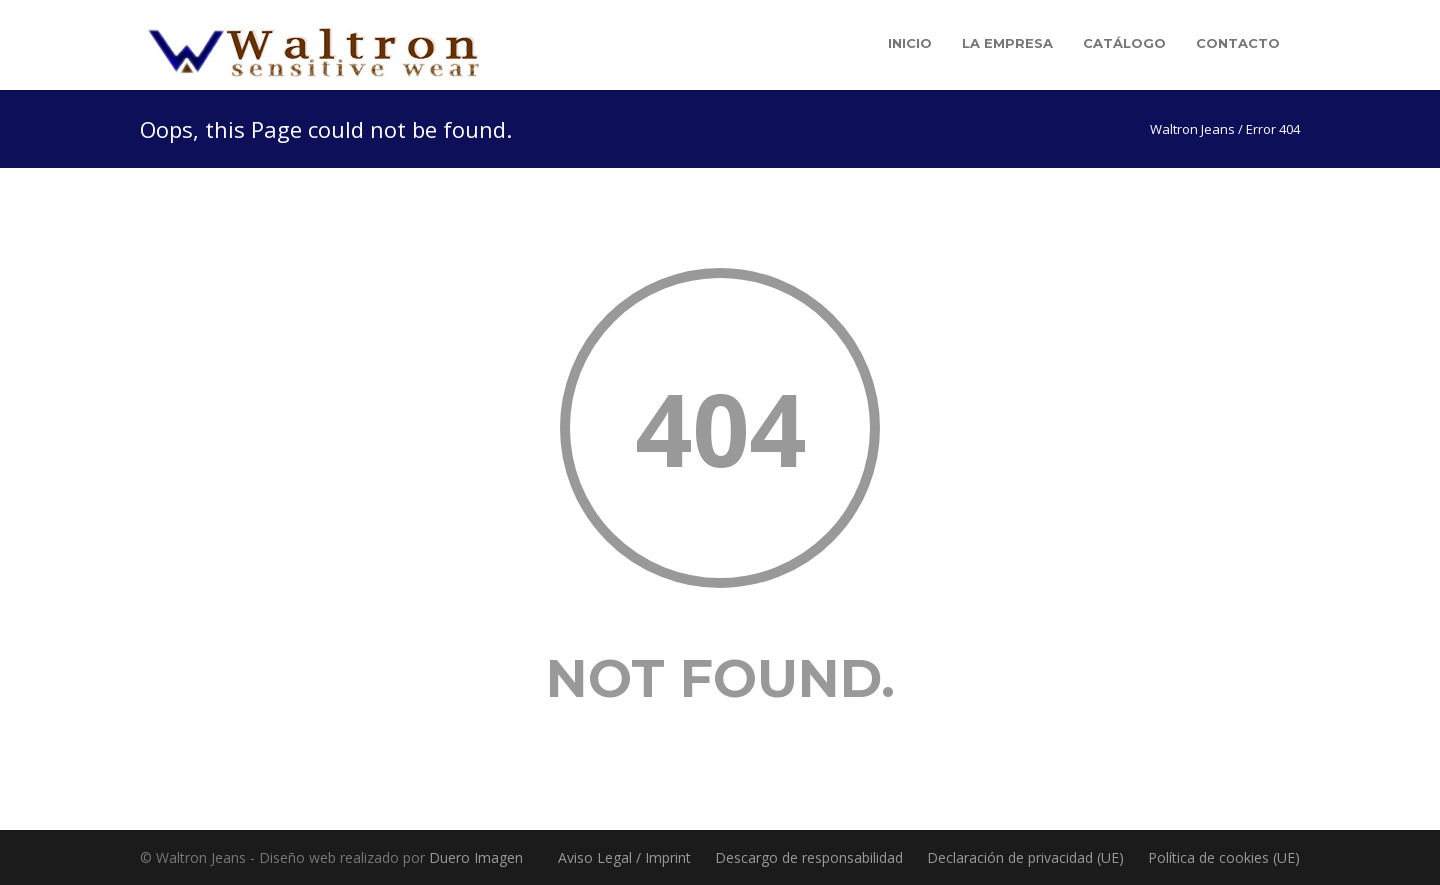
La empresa (1007, 43)
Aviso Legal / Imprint (624, 857)
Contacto (1238, 43)
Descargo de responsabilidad (809, 857)
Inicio (910, 43)
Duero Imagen (476, 857)
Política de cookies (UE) (1224, 857)
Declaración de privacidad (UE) (1025, 857)
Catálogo (1124, 43)
